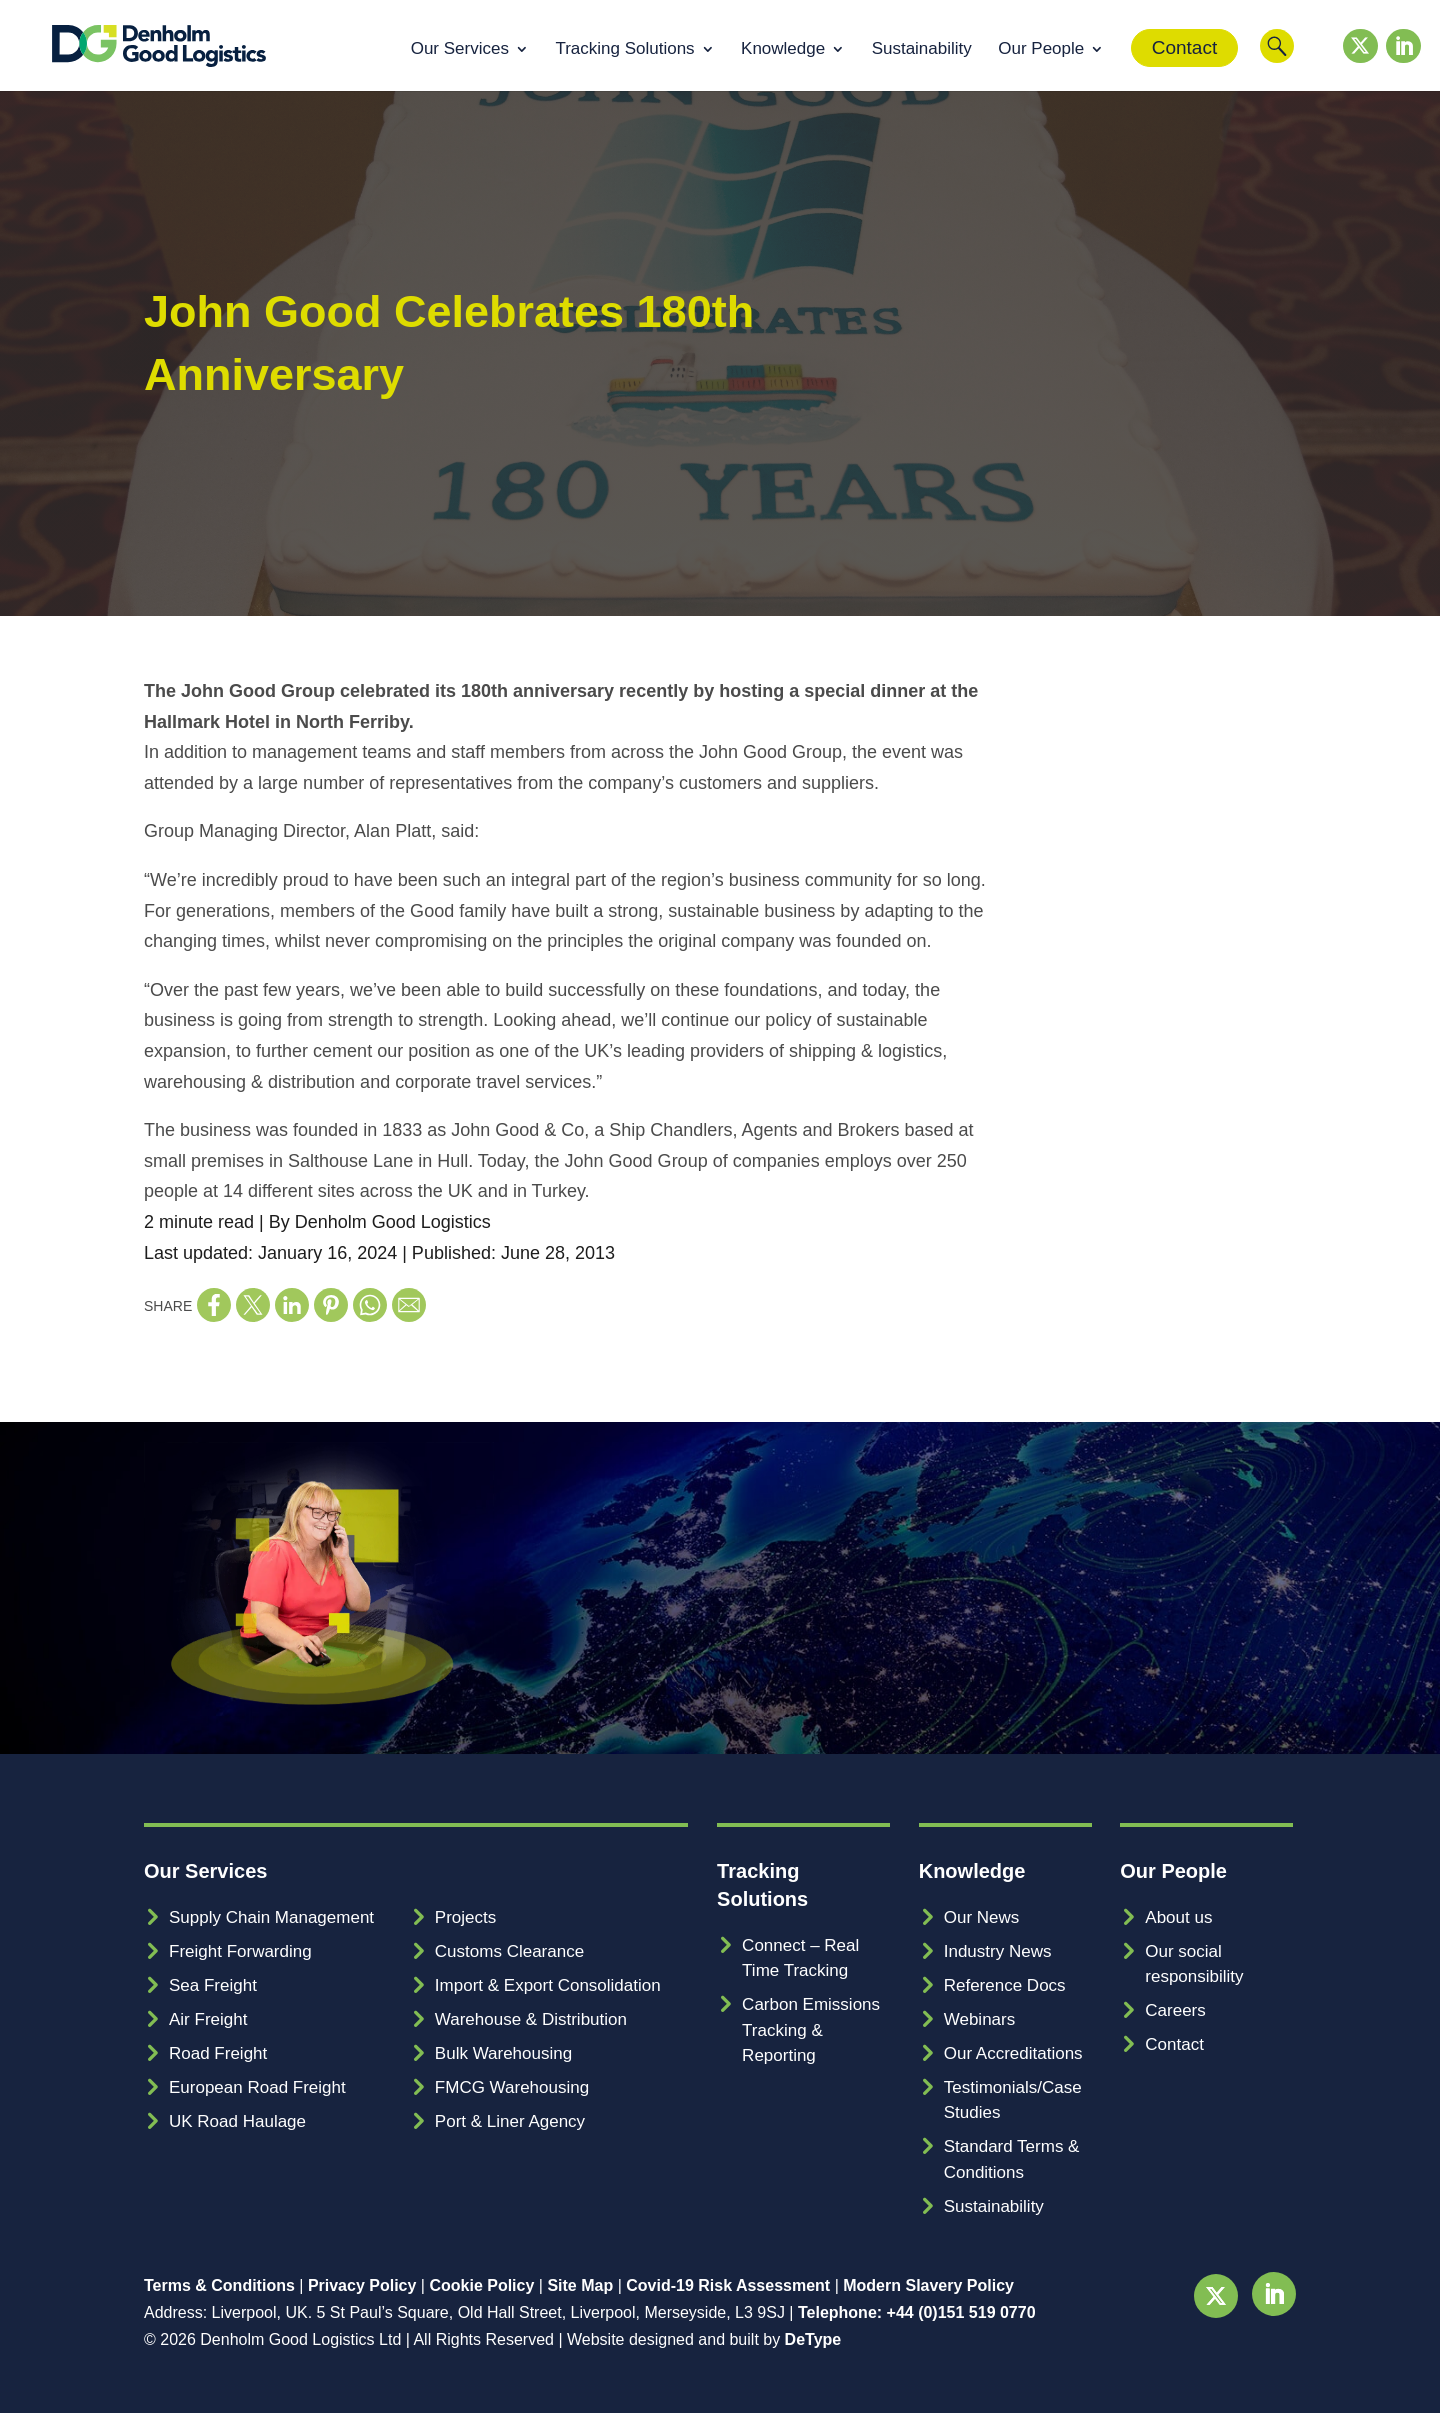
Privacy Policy (362, 2285)
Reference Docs (1005, 1985)
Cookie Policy (481, 2285)
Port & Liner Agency (510, 2121)
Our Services (460, 50)
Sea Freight (213, 1985)
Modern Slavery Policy (928, 2285)
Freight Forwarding (240, 1951)
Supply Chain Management (271, 1917)
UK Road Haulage (237, 2121)
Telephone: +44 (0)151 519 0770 (917, 2312)
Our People (1041, 50)
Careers (1175, 2010)
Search (1277, 61)
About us (1178, 1917)
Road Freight (218, 2053)
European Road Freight (257, 2087)
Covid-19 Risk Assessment (728, 2285)
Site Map (580, 2285)
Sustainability (922, 50)
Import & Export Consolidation (548, 1985)
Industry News (998, 1951)
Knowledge (783, 50)
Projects (465, 1917)
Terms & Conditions (219, 2285)
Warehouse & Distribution (531, 2019)
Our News (982, 1917)
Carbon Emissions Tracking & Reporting (811, 2030)
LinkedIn (1398, 69)
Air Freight (208, 2019)
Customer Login (1318, 61)
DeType (813, 2339)
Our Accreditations (1013, 2053)
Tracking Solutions (624, 50)
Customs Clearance (509, 1951)
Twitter (1355, 69)
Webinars (980, 2019)
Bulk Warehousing (503, 2053)
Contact (1184, 47)
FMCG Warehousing (512, 2087)
